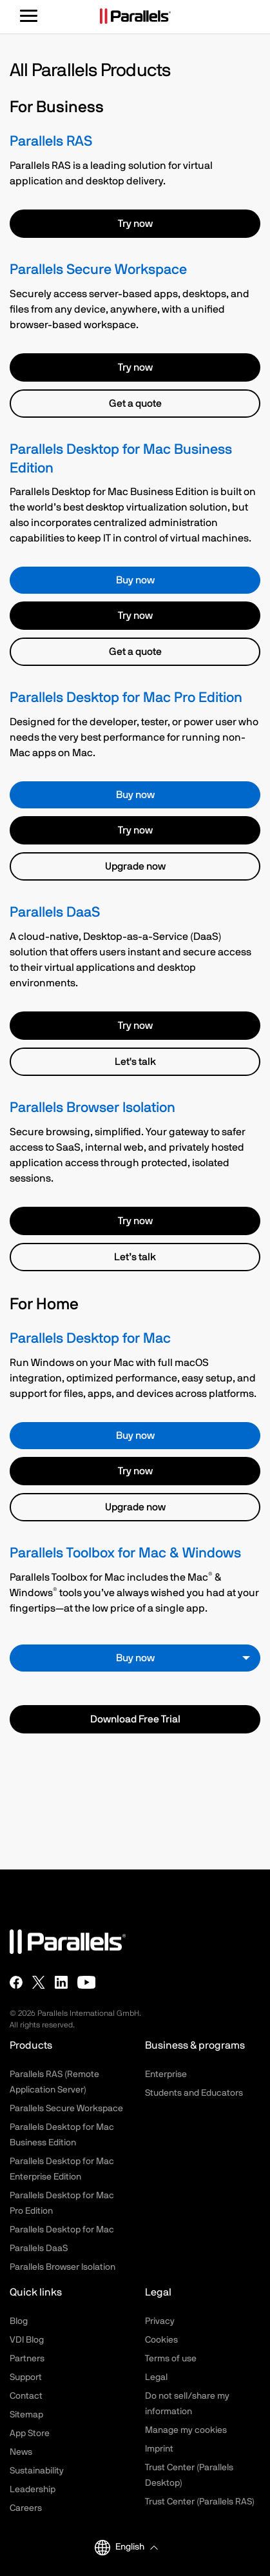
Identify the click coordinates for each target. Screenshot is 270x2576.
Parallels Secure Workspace (98, 270)
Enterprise (166, 2074)
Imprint (159, 2449)
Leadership (32, 2489)
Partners (27, 2358)
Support (26, 2377)
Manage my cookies (186, 2430)
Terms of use (171, 2358)
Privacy (160, 2321)
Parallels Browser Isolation (92, 1108)
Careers (26, 2508)
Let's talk (135, 1062)
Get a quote (135, 403)
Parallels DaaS (55, 912)
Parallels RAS (51, 141)
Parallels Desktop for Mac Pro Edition (126, 698)
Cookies (161, 2340)
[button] (136, 2547)
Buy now (135, 580)
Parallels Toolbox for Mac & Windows (125, 1553)
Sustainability (37, 2470)
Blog (19, 2321)
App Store (30, 2433)
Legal (156, 2377)
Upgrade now (135, 866)
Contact (26, 2396)
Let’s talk (135, 1257)
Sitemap (26, 2414)
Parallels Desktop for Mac (90, 1338)
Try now (135, 224)
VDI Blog (27, 2340)
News (21, 2452)
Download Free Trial (135, 1719)
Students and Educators (194, 2093)
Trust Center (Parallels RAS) (200, 2501)
